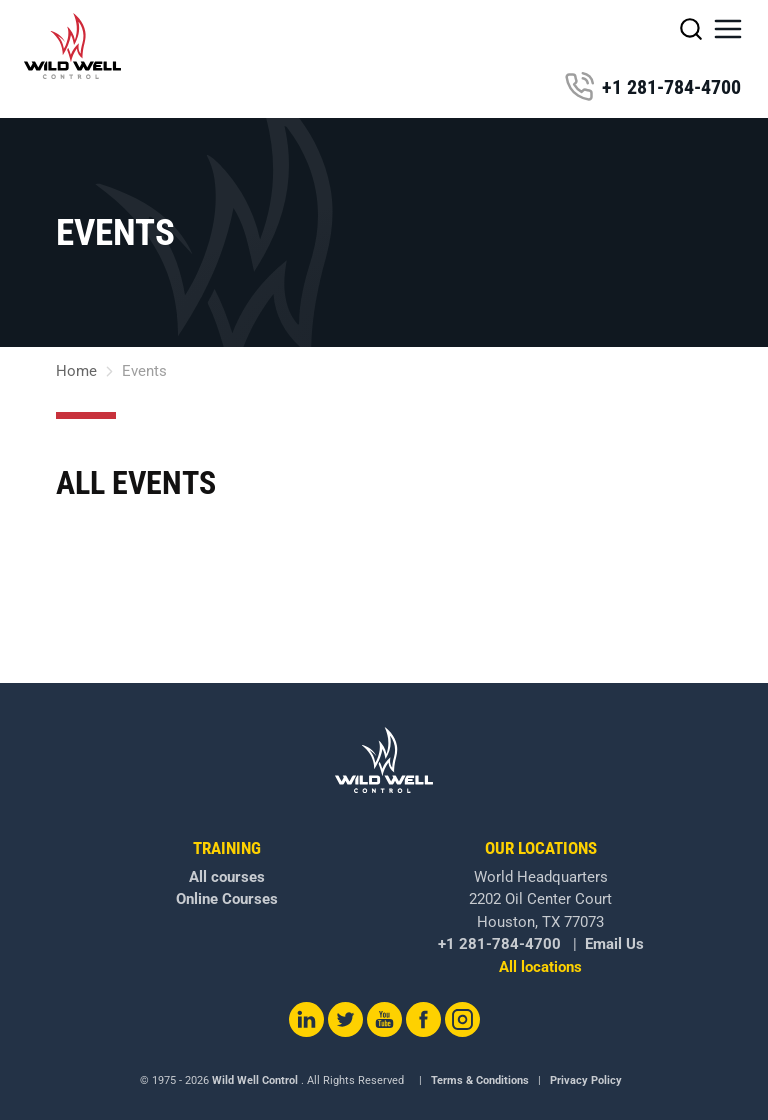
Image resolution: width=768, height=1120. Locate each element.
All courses (227, 877)
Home (76, 371)
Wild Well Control (255, 1080)
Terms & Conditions (480, 1080)
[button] (728, 29)
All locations (540, 967)
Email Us (614, 944)
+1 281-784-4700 (652, 87)
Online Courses (227, 899)
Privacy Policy (586, 1080)
